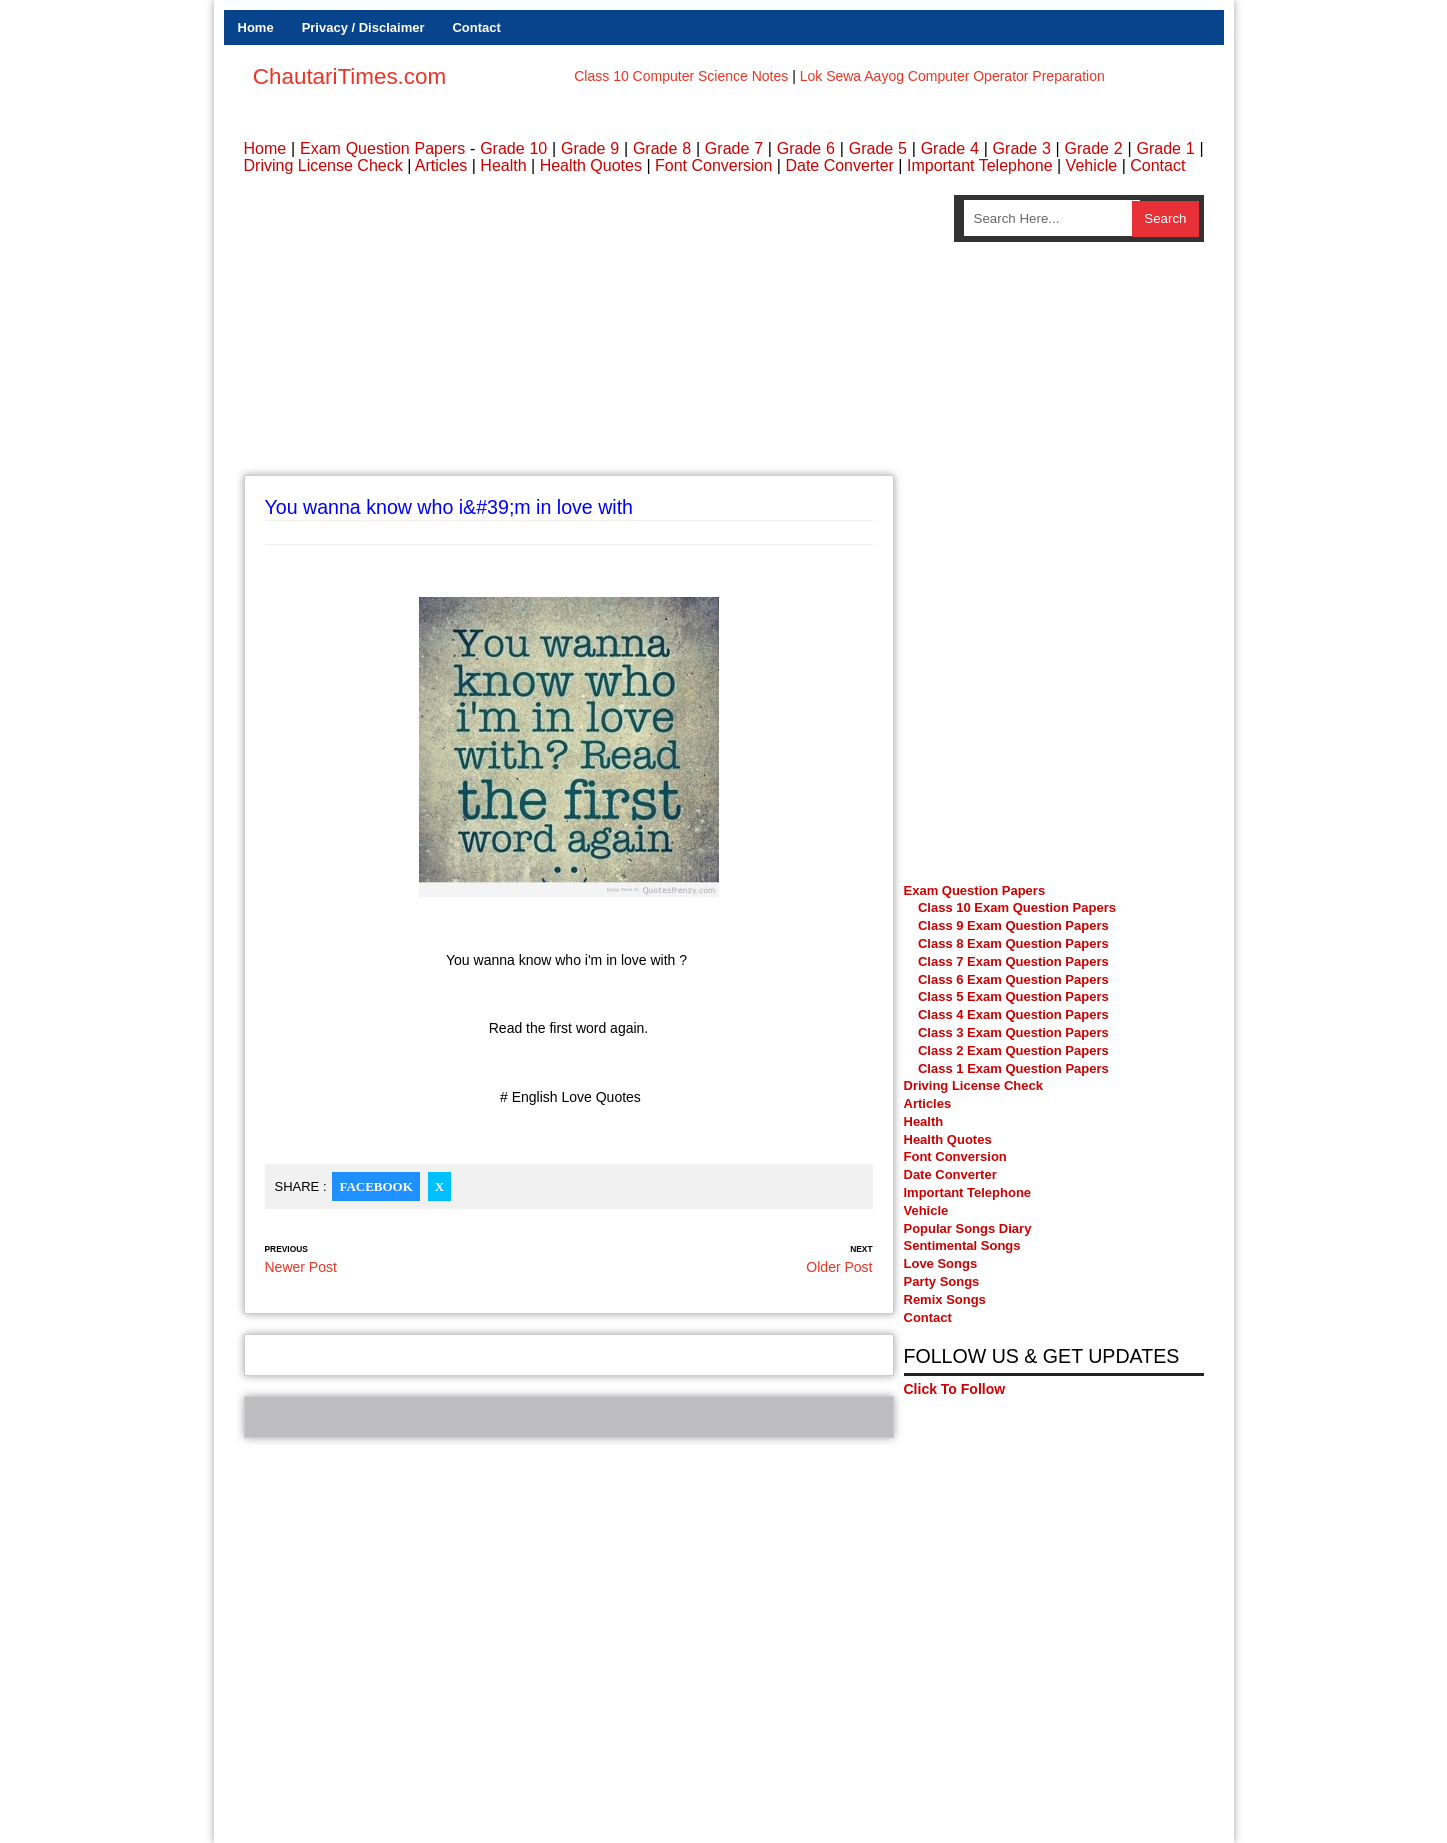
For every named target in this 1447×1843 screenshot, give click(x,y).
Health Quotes (591, 165)
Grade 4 (950, 148)
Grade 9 (590, 148)
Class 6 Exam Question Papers (1013, 979)
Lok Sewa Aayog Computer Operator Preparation (952, 76)
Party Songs (942, 1281)
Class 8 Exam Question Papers (1013, 943)
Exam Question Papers (382, 148)
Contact (476, 27)
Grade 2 (1094, 148)
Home (256, 27)
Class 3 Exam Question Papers (1015, 1032)
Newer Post (301, 1267)
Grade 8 (662, 148)
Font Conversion (713, 165)
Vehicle (1092, 165)
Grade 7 (734, 148)
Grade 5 (878, 148)
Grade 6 (806, 148)
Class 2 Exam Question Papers (1013, 1050)
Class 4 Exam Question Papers (1015, 1014)
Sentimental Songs (962, 1245)
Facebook (375, 1186)
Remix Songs (945, 1299)
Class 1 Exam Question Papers (1013, 1068)
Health (503, 165)
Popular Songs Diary (968, 1228)
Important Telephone (980, 165)
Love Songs (941, 1263)
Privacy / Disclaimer (363, 27)
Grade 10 (513, 148)
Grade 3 (1022, 148)
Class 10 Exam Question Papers (1017, 907)
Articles (441, 165)
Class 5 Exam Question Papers (1015, 996)
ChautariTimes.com (349, 76)
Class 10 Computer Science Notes (681, 76)
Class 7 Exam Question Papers (1013, 961)
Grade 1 (1165, 148)
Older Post (839, 1267)
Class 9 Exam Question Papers (1013, 925)
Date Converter (839, 165)
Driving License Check (323, 165)
